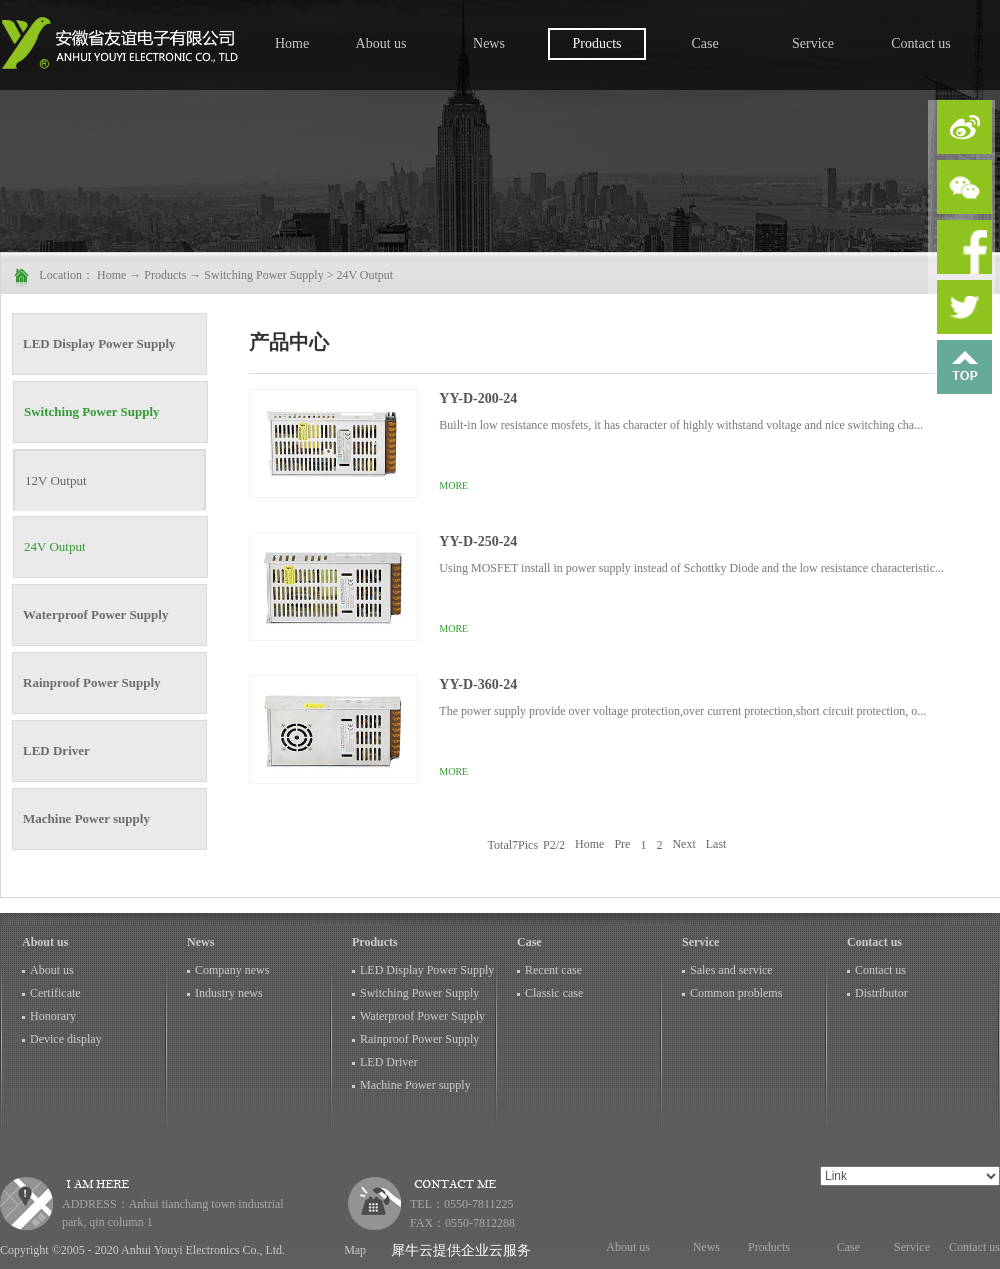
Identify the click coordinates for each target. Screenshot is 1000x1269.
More (453, 485)
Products (165, 275)
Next (683, 845)
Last (716, 845)
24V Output (364, 275)
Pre (622, 845)
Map (352, 1250)
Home (292, 43)
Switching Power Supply (263, 275)
